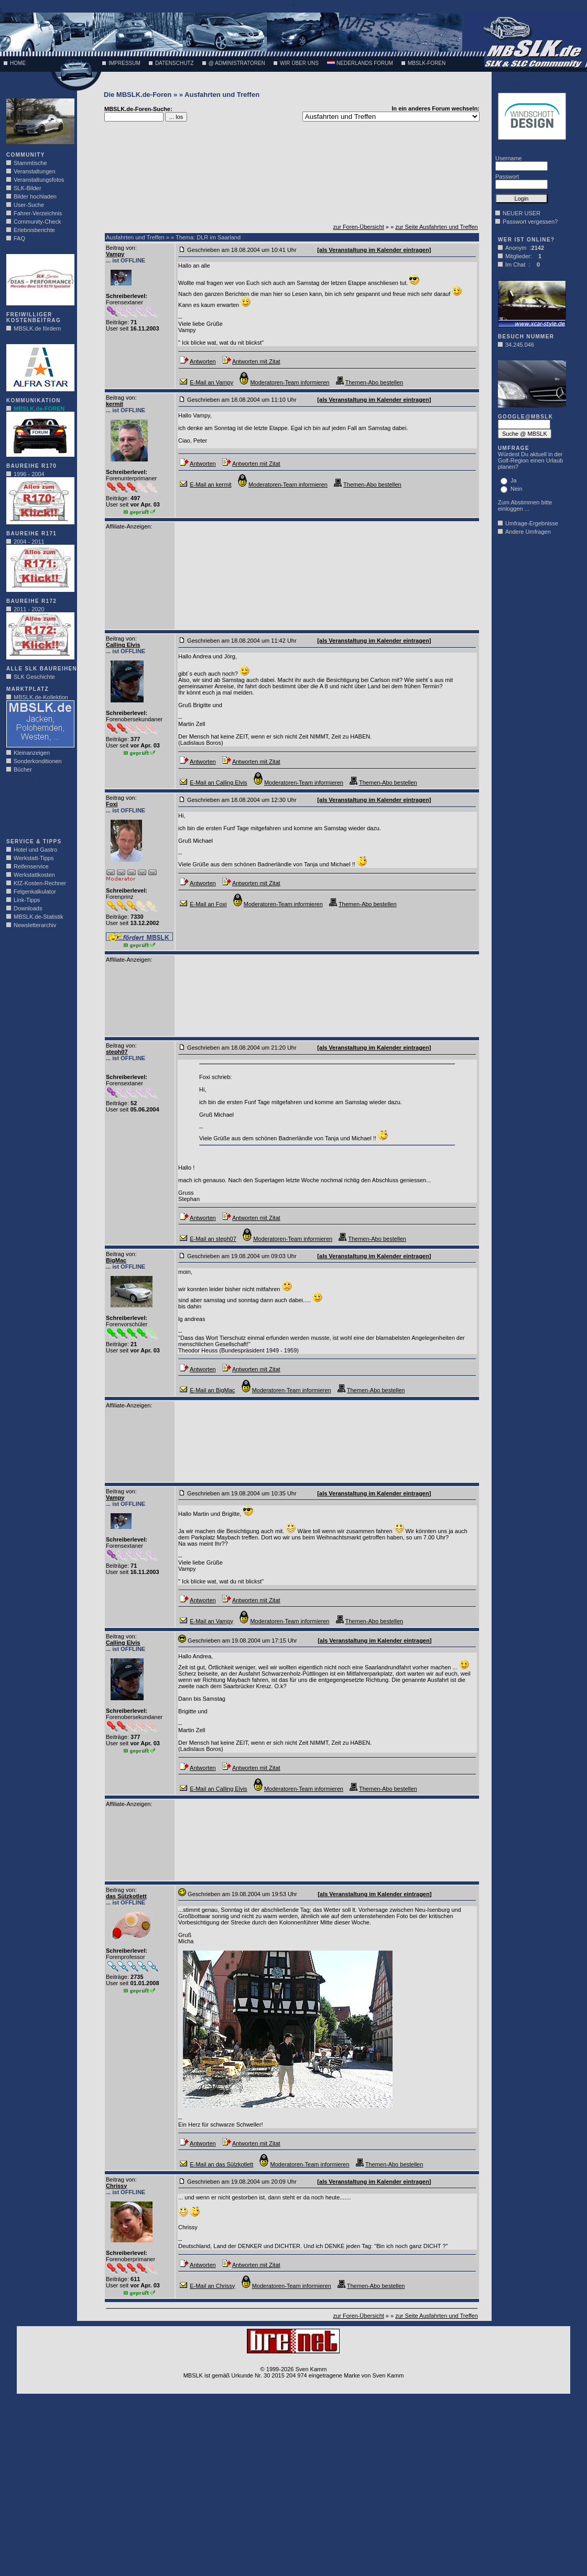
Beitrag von (120, 248)
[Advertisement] (37, 808)
